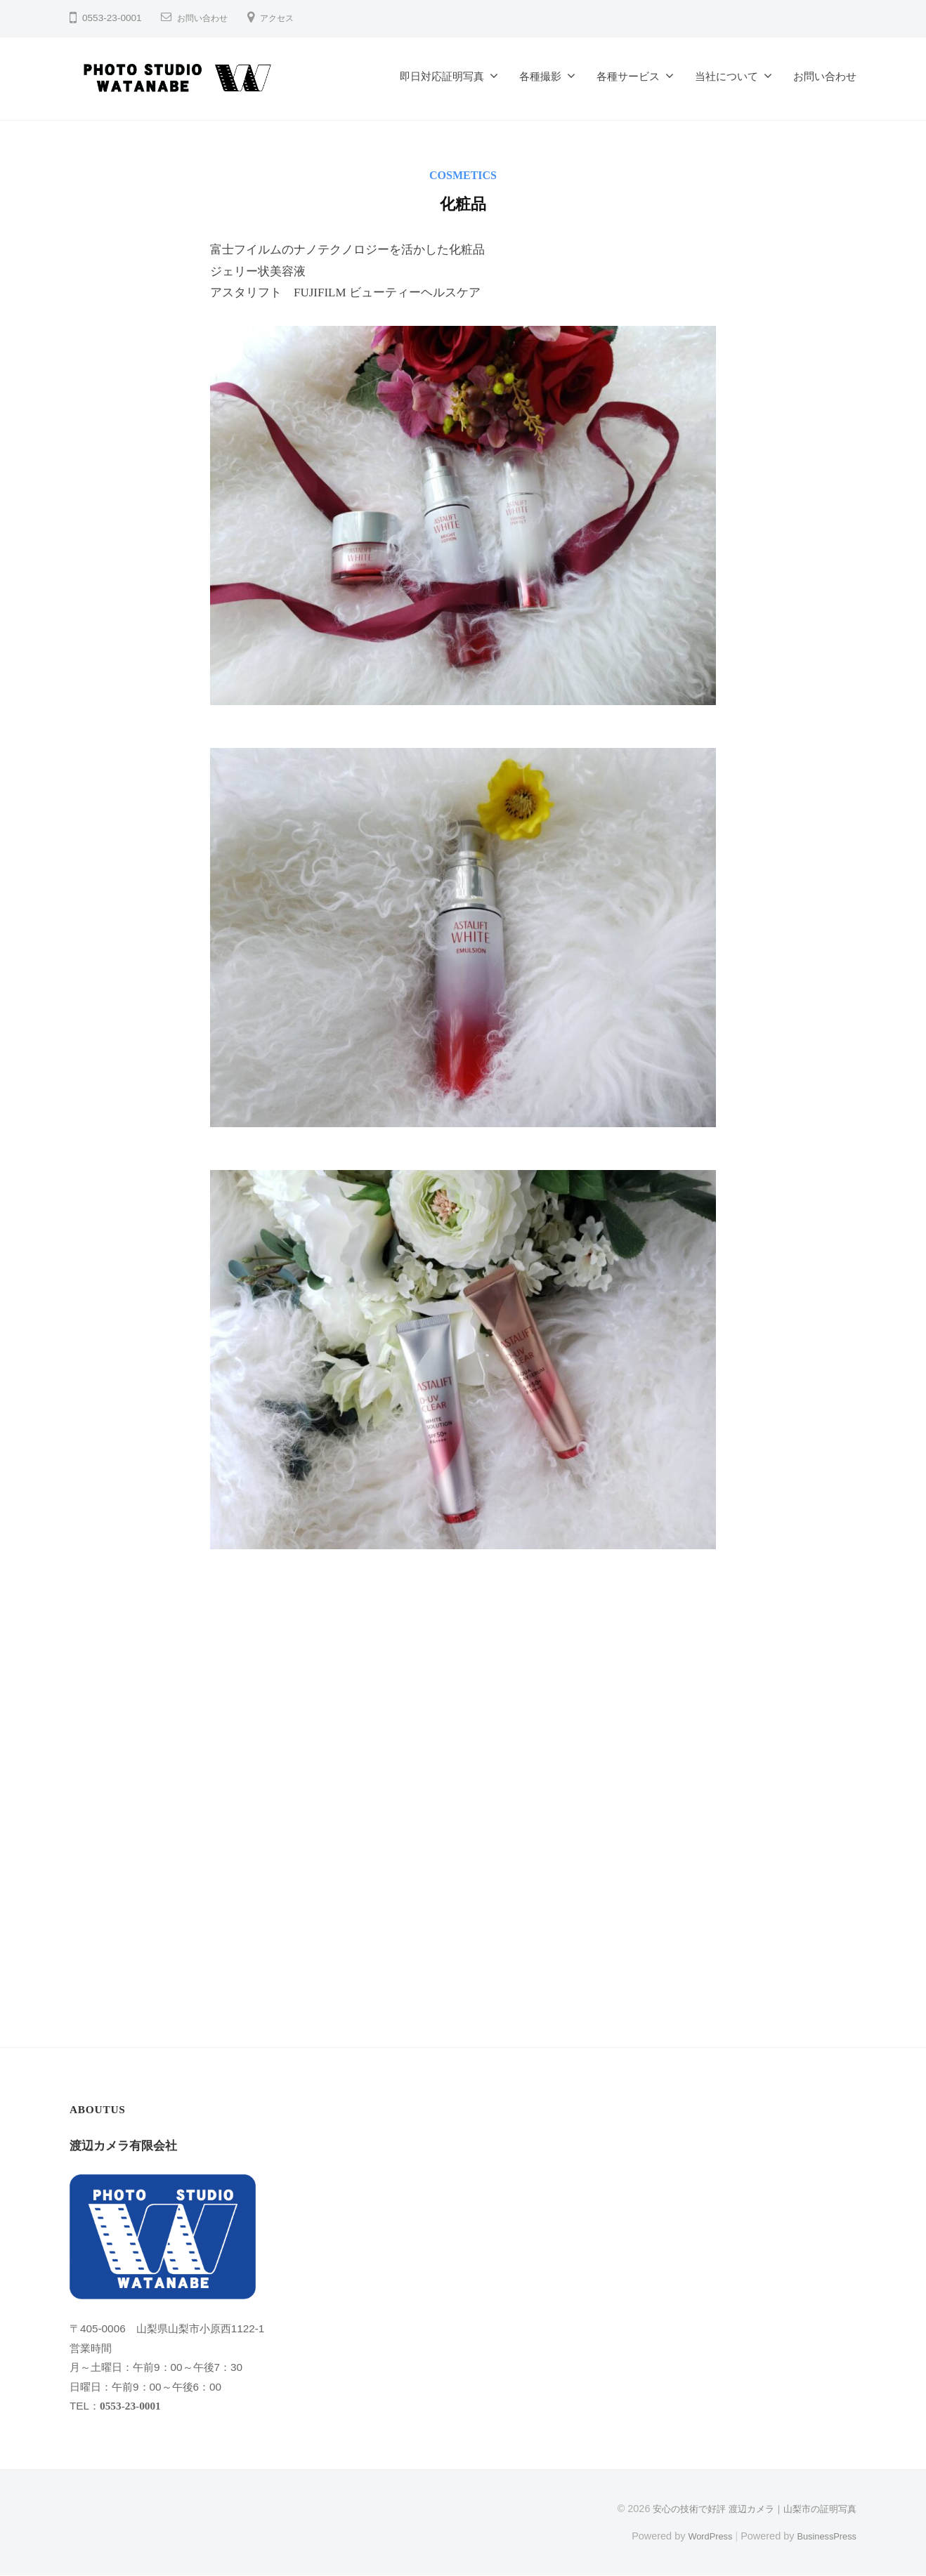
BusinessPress (823, 2536)
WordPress (699, 2536)
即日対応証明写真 (442, 76)
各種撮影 (540, 76)
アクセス (288, 18)
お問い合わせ (206, 18)
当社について (726, 76)
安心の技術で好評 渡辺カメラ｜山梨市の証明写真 (746, 2508)
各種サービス (628, 76)
